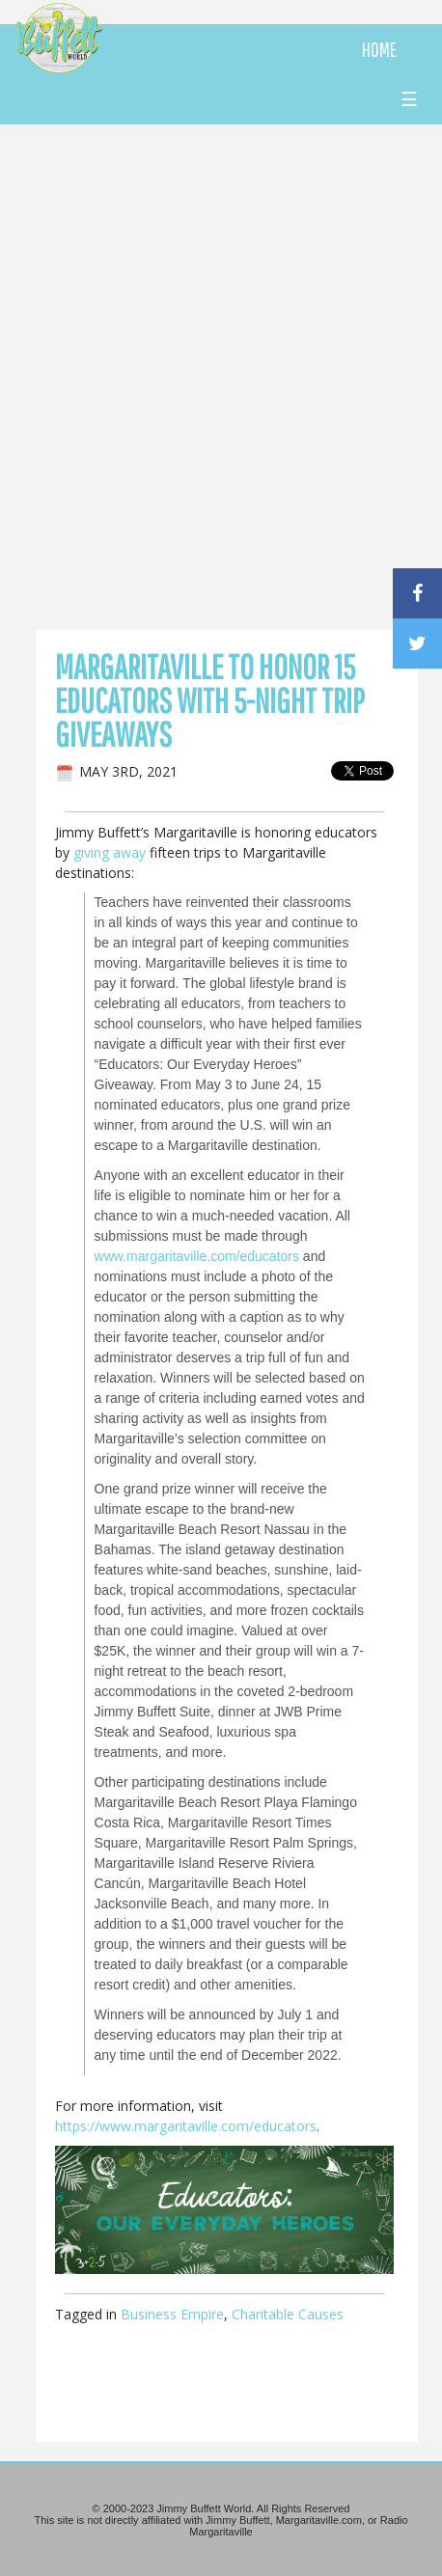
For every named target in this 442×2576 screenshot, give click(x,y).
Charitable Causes (288, 2314)
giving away (109, 852)
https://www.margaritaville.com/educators (186, 2126)
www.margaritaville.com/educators (197, 1256)
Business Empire (172, 2314)
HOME (379, 49)
